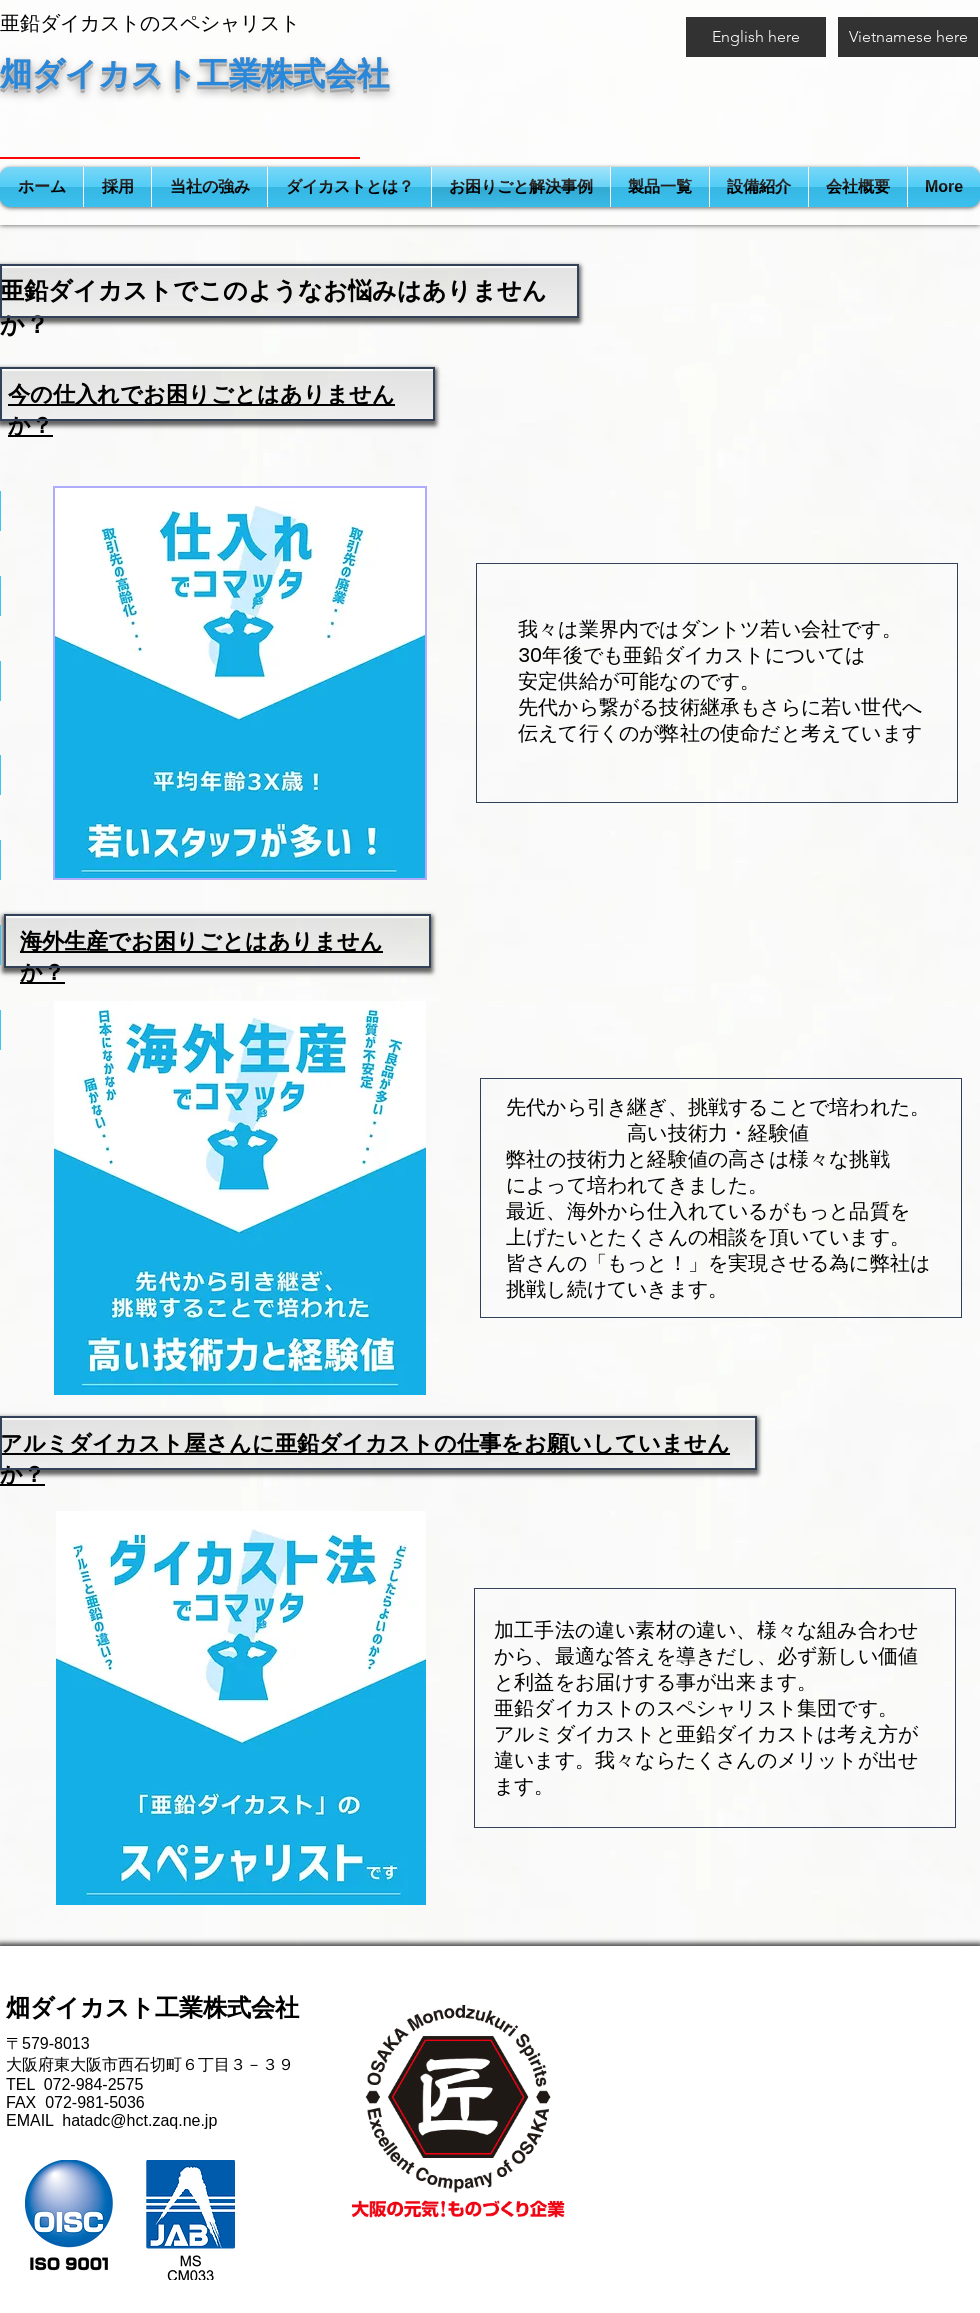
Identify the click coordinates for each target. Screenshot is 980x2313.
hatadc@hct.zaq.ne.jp (139, 2120)
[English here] (756, 37)
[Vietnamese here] (908, 37)
